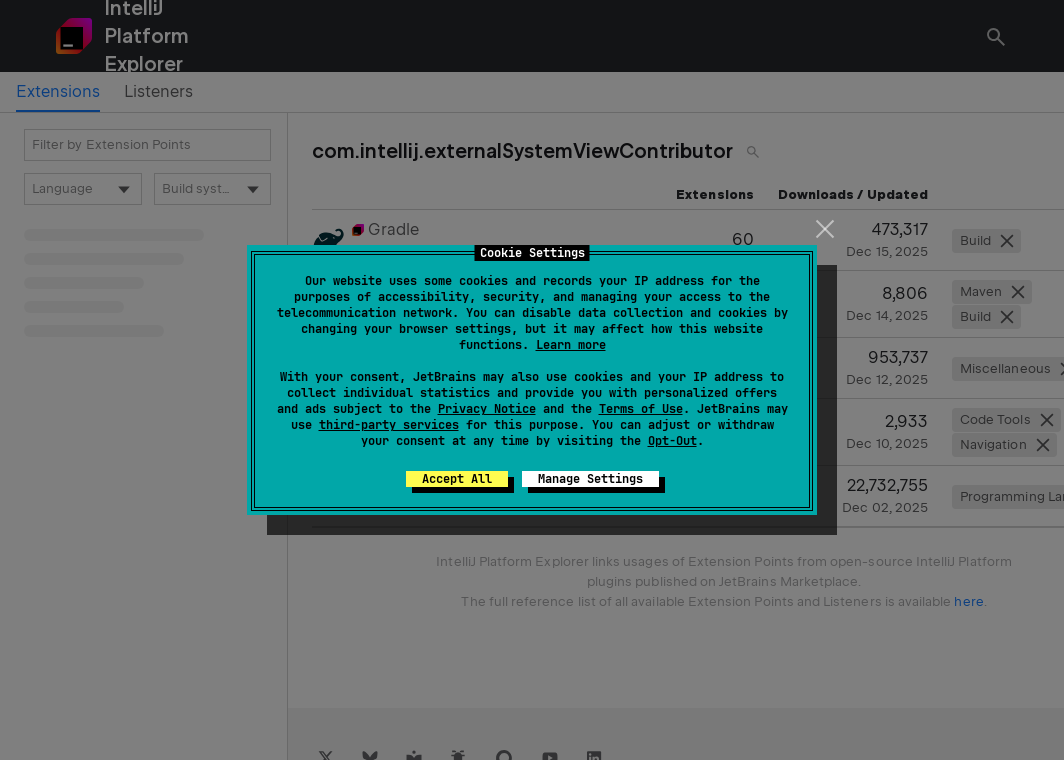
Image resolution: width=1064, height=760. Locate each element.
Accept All (457, 479)
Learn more (571, 345)
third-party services (389, 425)
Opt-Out (672, 441)
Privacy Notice (487, 409)
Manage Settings (590, 479)
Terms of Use (641, 409)
